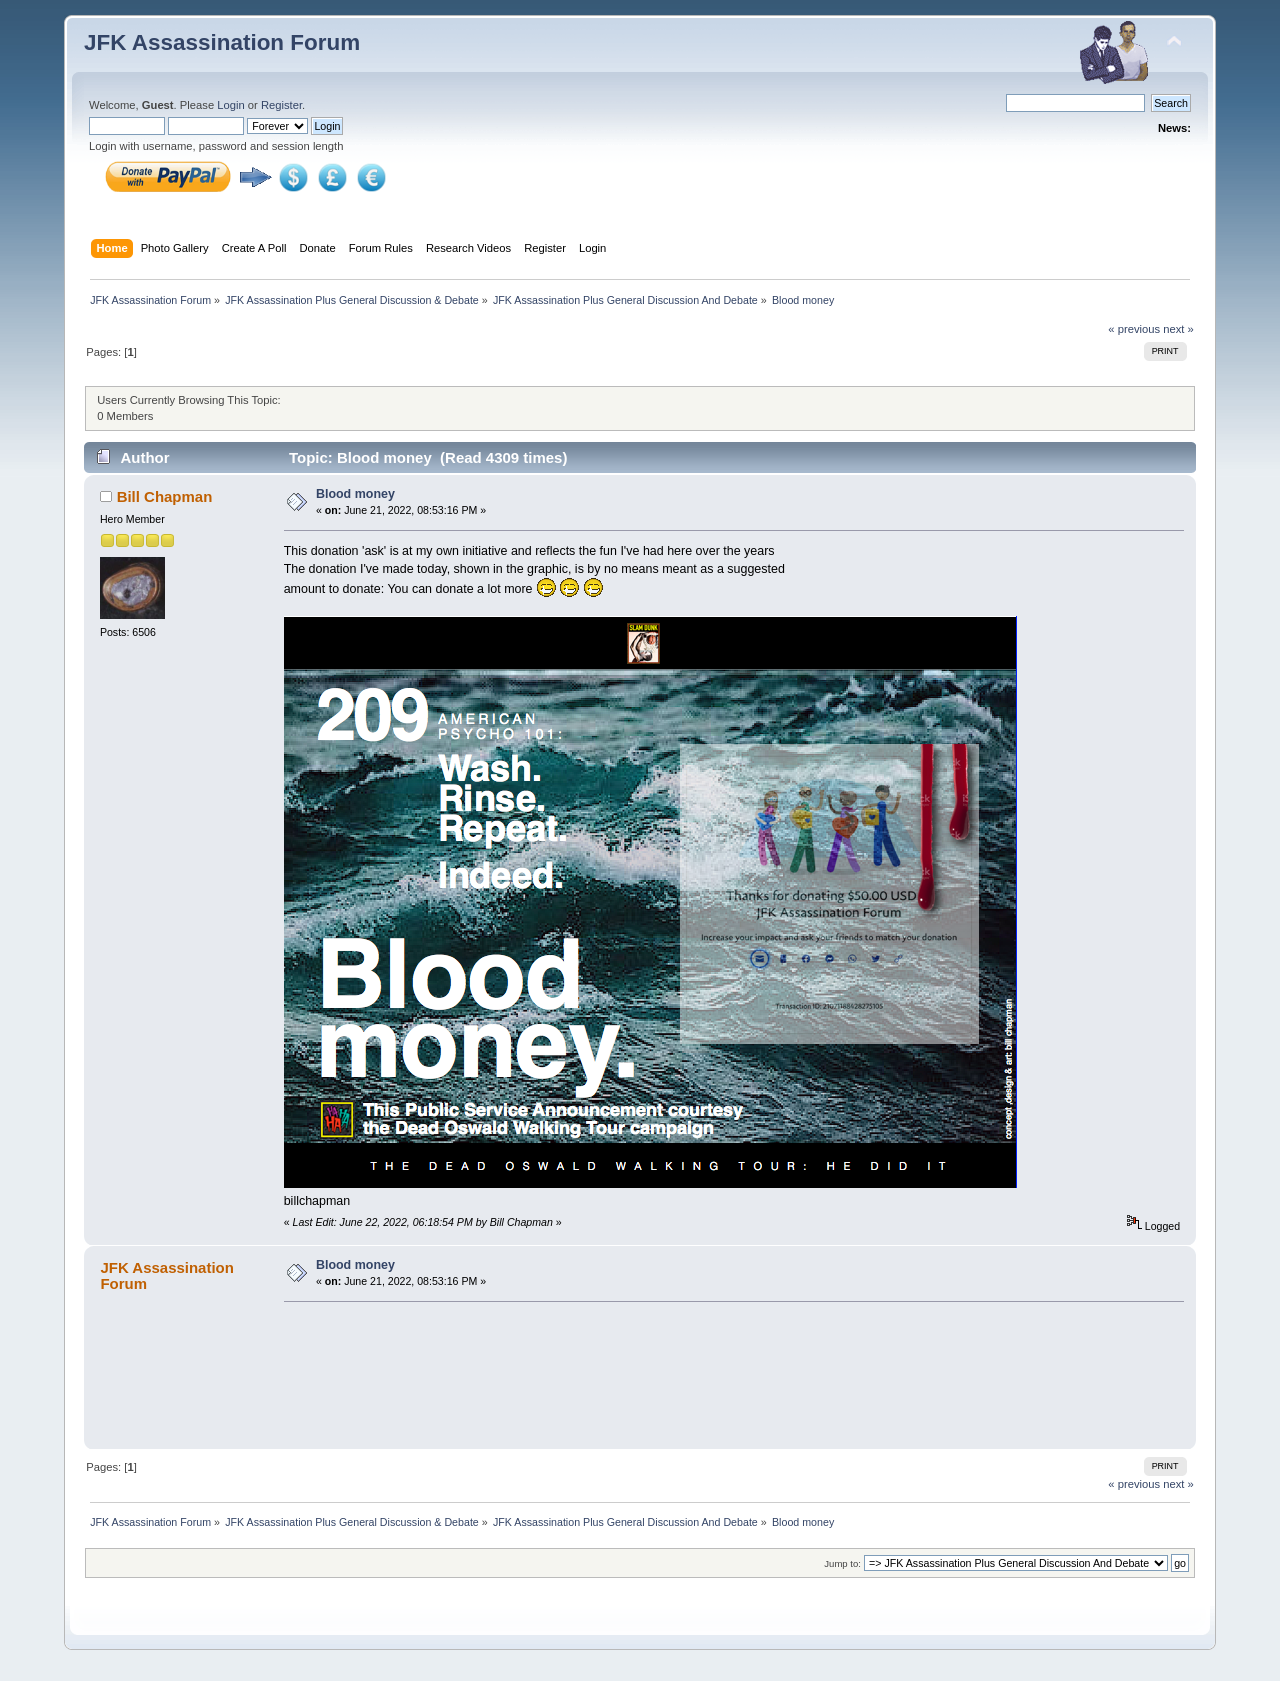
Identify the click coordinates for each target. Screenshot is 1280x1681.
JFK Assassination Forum (222, 42)
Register (281, 105)
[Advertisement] (727, 1372)
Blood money (355, 494)
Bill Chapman (165, 496)
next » (1178, 329)
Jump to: (842, 1563)
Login (230, 105)
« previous (1134, 329)
